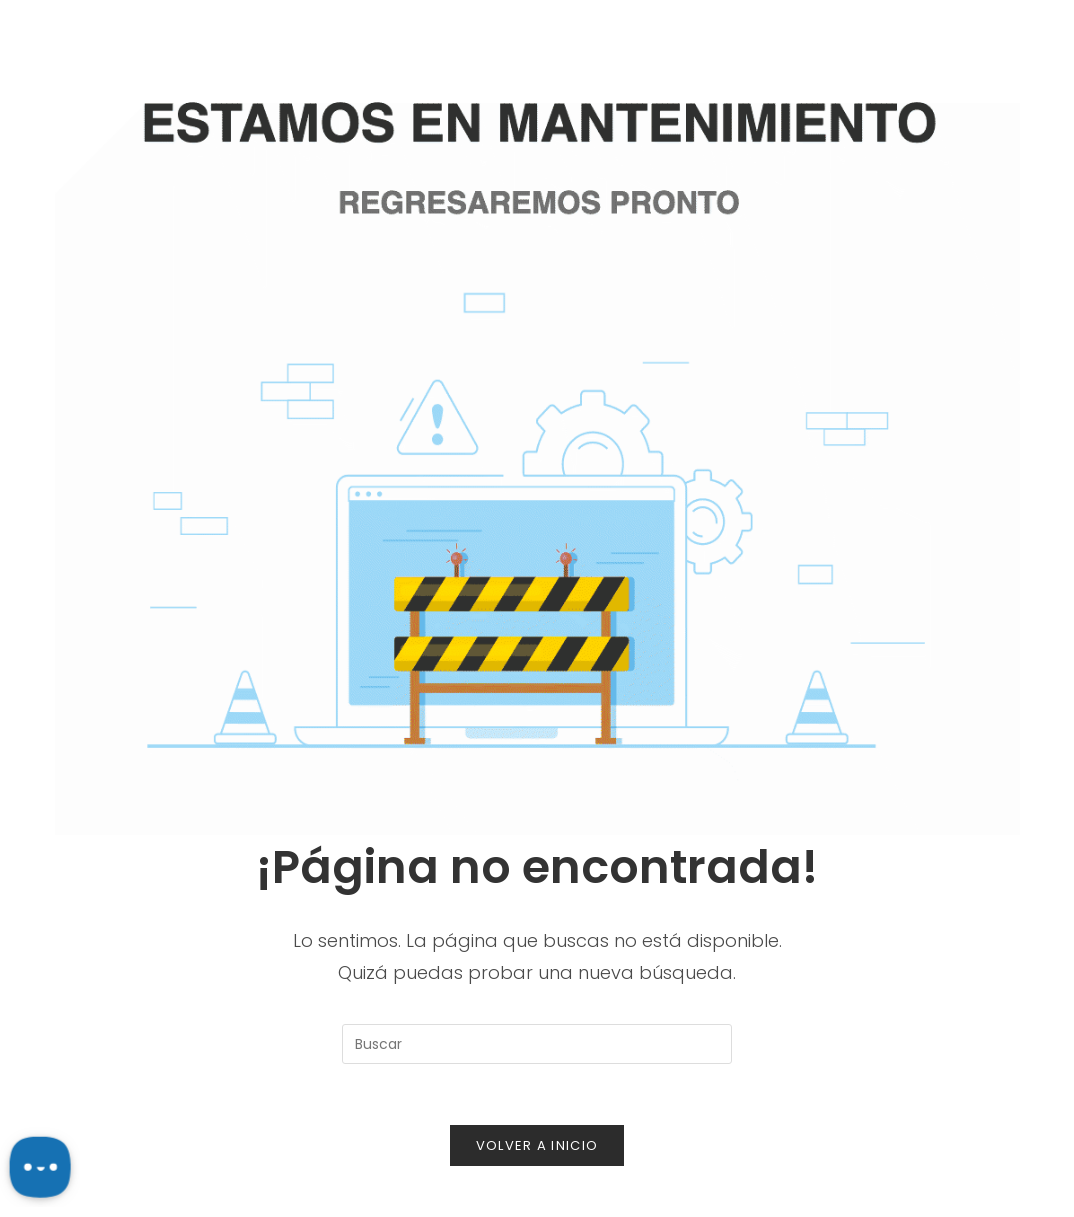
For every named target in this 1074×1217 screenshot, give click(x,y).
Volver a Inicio (537, 1145)
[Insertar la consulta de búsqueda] (537, 1044)
